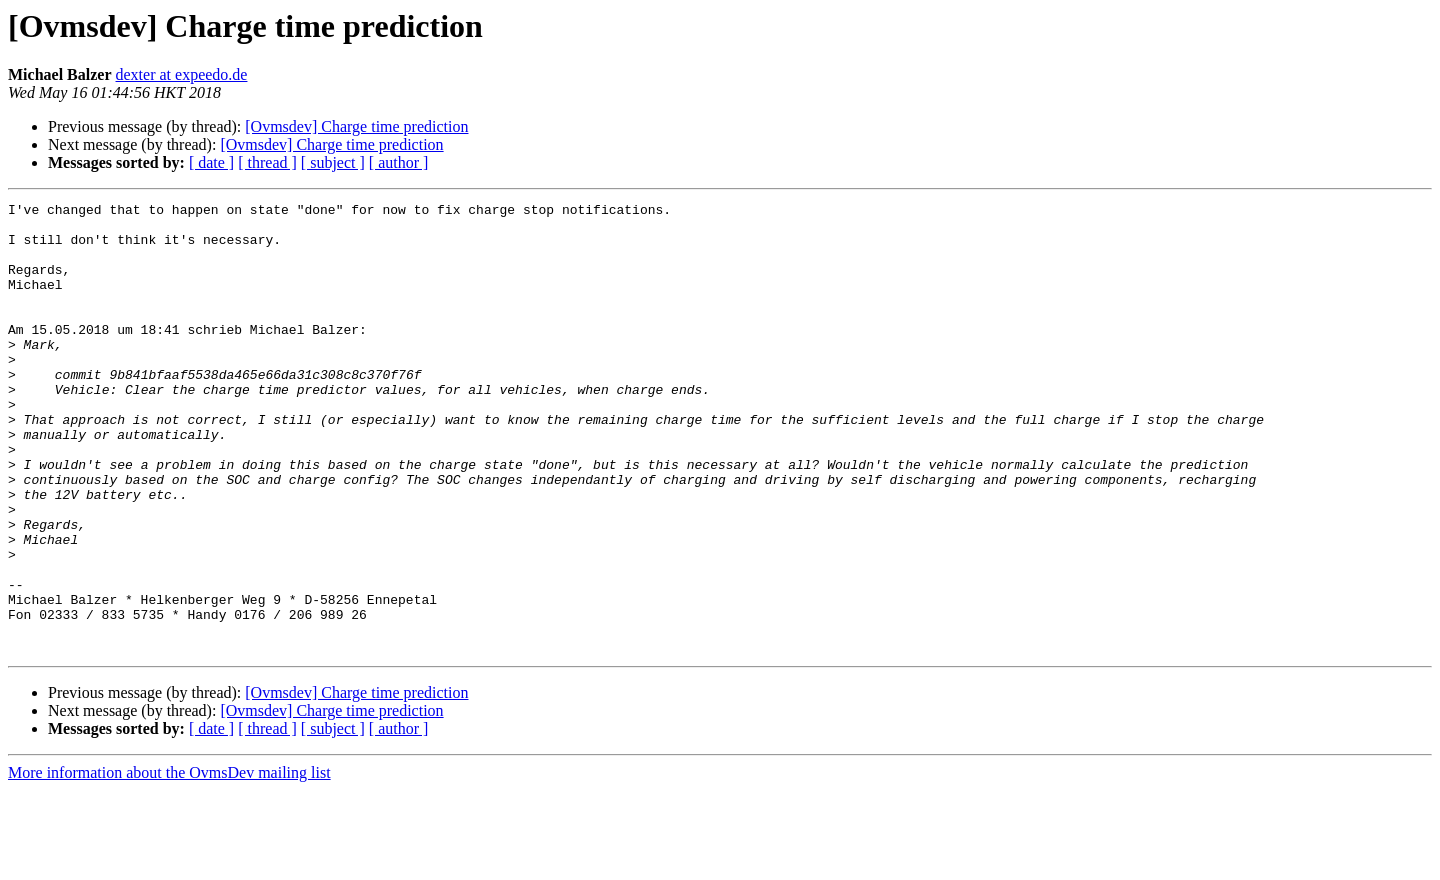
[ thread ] (267, 162)
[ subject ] (333, 162)
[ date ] (211, 162)
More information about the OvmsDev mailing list (169, 862)
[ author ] (399, 162)
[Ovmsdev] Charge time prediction (356, 126)
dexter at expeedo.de (182, 74)
